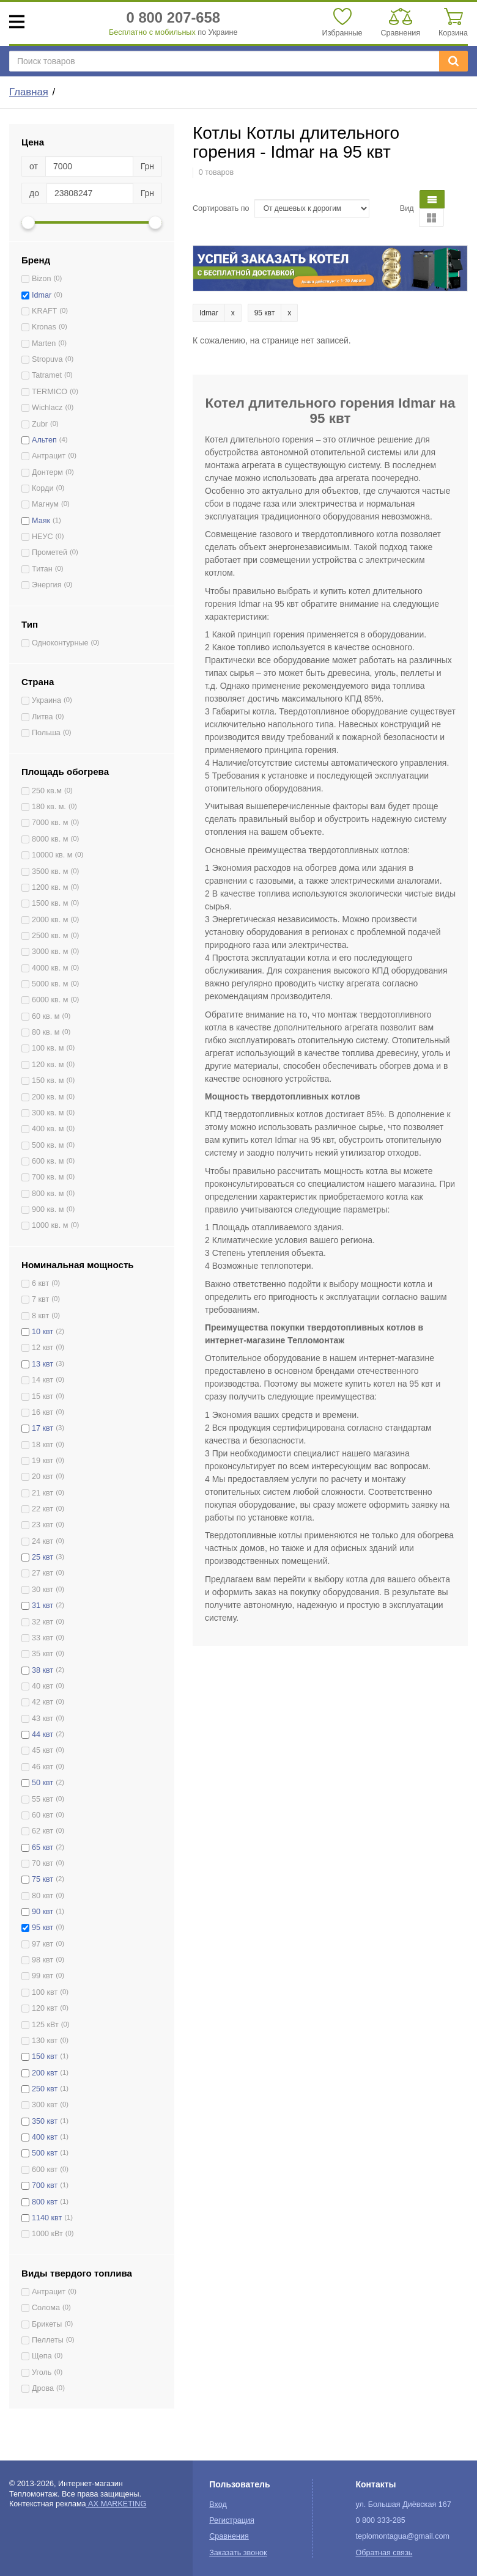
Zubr (40, 424)
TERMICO (49, 391)
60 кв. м (45, 1016)
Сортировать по (221, 208)
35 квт (42, 1653)
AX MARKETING (116, 2504)
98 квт (42, 1960)
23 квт (42, 1525)
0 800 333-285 (380, 2520)
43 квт (42, 1718)
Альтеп (44, 440)
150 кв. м (48, 1080)
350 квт (44, 2121)
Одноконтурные (60, 643)
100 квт (44, 1992)
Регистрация (231, 2520)
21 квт (42, 1493)
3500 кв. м (50, 871)
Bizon (41, 278)
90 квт (42, 1911)
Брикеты (47, 2324)
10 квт (42, 1331)
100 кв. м (48, 1048)
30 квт (42, 1589)
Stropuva (47, 359)
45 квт (42, 1750)
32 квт (42, 1622)
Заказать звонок (238, 2552)
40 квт (42, 1686)
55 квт (42, 1799)
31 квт (42, 1605)
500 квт (44, 2153)
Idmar (41, 295)
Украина (46, 700)
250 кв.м (47, 791)
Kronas (44, 327)
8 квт (40, 1316)
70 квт (42, 1863)
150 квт (44, 2056)
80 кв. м (45, 1032)
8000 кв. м (50, 839)
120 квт (44, 2008)
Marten (44, 343)
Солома (46, 2307)
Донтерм (47, 472)
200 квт (44, 2073)
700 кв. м (48, 1177)
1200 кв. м (50, 887)
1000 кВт (47, 2233)
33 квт (42, 1638)
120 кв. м (48, 1064)
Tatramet (47, 375)
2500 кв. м (50, 935)
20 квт (42, 1476)
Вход (218, 2504)
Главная (28, 92)
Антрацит (48, 456)
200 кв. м (48, 1097)
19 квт (42, 1460)
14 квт (42, 1380)
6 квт (40, 1283)
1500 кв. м (50, 903)
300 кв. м (48, 1113)
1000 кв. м (50, 1225)
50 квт (42, 1782)
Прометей (49, 552)
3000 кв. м (50, 951)
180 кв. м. (49, 806)
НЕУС (42, 536)
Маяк (41, 520)
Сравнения (229, 2536)
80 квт (42, 1896)
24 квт (42, 1541)
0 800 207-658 (174, 17)
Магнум (45, 504)
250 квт (44, 2089)
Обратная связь (383, 2552)
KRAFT (44, 311)
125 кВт (45, 2024)
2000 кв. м (50, 920)
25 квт (42, 1557)
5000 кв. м (50, 984)
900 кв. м (48, 1209)
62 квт (42, 1831)
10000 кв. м (52, 855)
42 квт (42, 1702)
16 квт (42, 1412)
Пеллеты (48, 2340)
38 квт (42, 1670)
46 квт (42, 1767)
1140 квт (47, 2218)
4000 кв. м (50, 968)
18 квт (42, 1444)
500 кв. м (48, 1145)
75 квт (42, 1879)
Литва (42, 717)
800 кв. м (48, 1193)
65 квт (42, 1847)
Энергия (46, 585)
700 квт (44, 2185)
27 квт (42, 1573)
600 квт (44, 2169)
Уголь (41, 2372)
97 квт (42, 1944)
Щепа (42, 2356)
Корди (42, 488)
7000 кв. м (50, 822)
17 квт (42, 1428)
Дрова (43, 2388)
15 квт (42, 1396)
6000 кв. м (50, 1000)
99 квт (42, 1976)
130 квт (44, 2040)
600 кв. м (48, 1161)
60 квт (42, 1815)
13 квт (42, 1364)
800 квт (44, 2202)
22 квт (42, 1509)
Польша (46, 732)
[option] (330, 269)
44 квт (42, 1734)
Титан (42, 569)
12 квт (42, 1347)
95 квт (42, 1927)
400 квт (44, 2137)
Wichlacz (47, 407)
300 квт (44, 2105)
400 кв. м (48, 1129)
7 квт (40, 1299)
